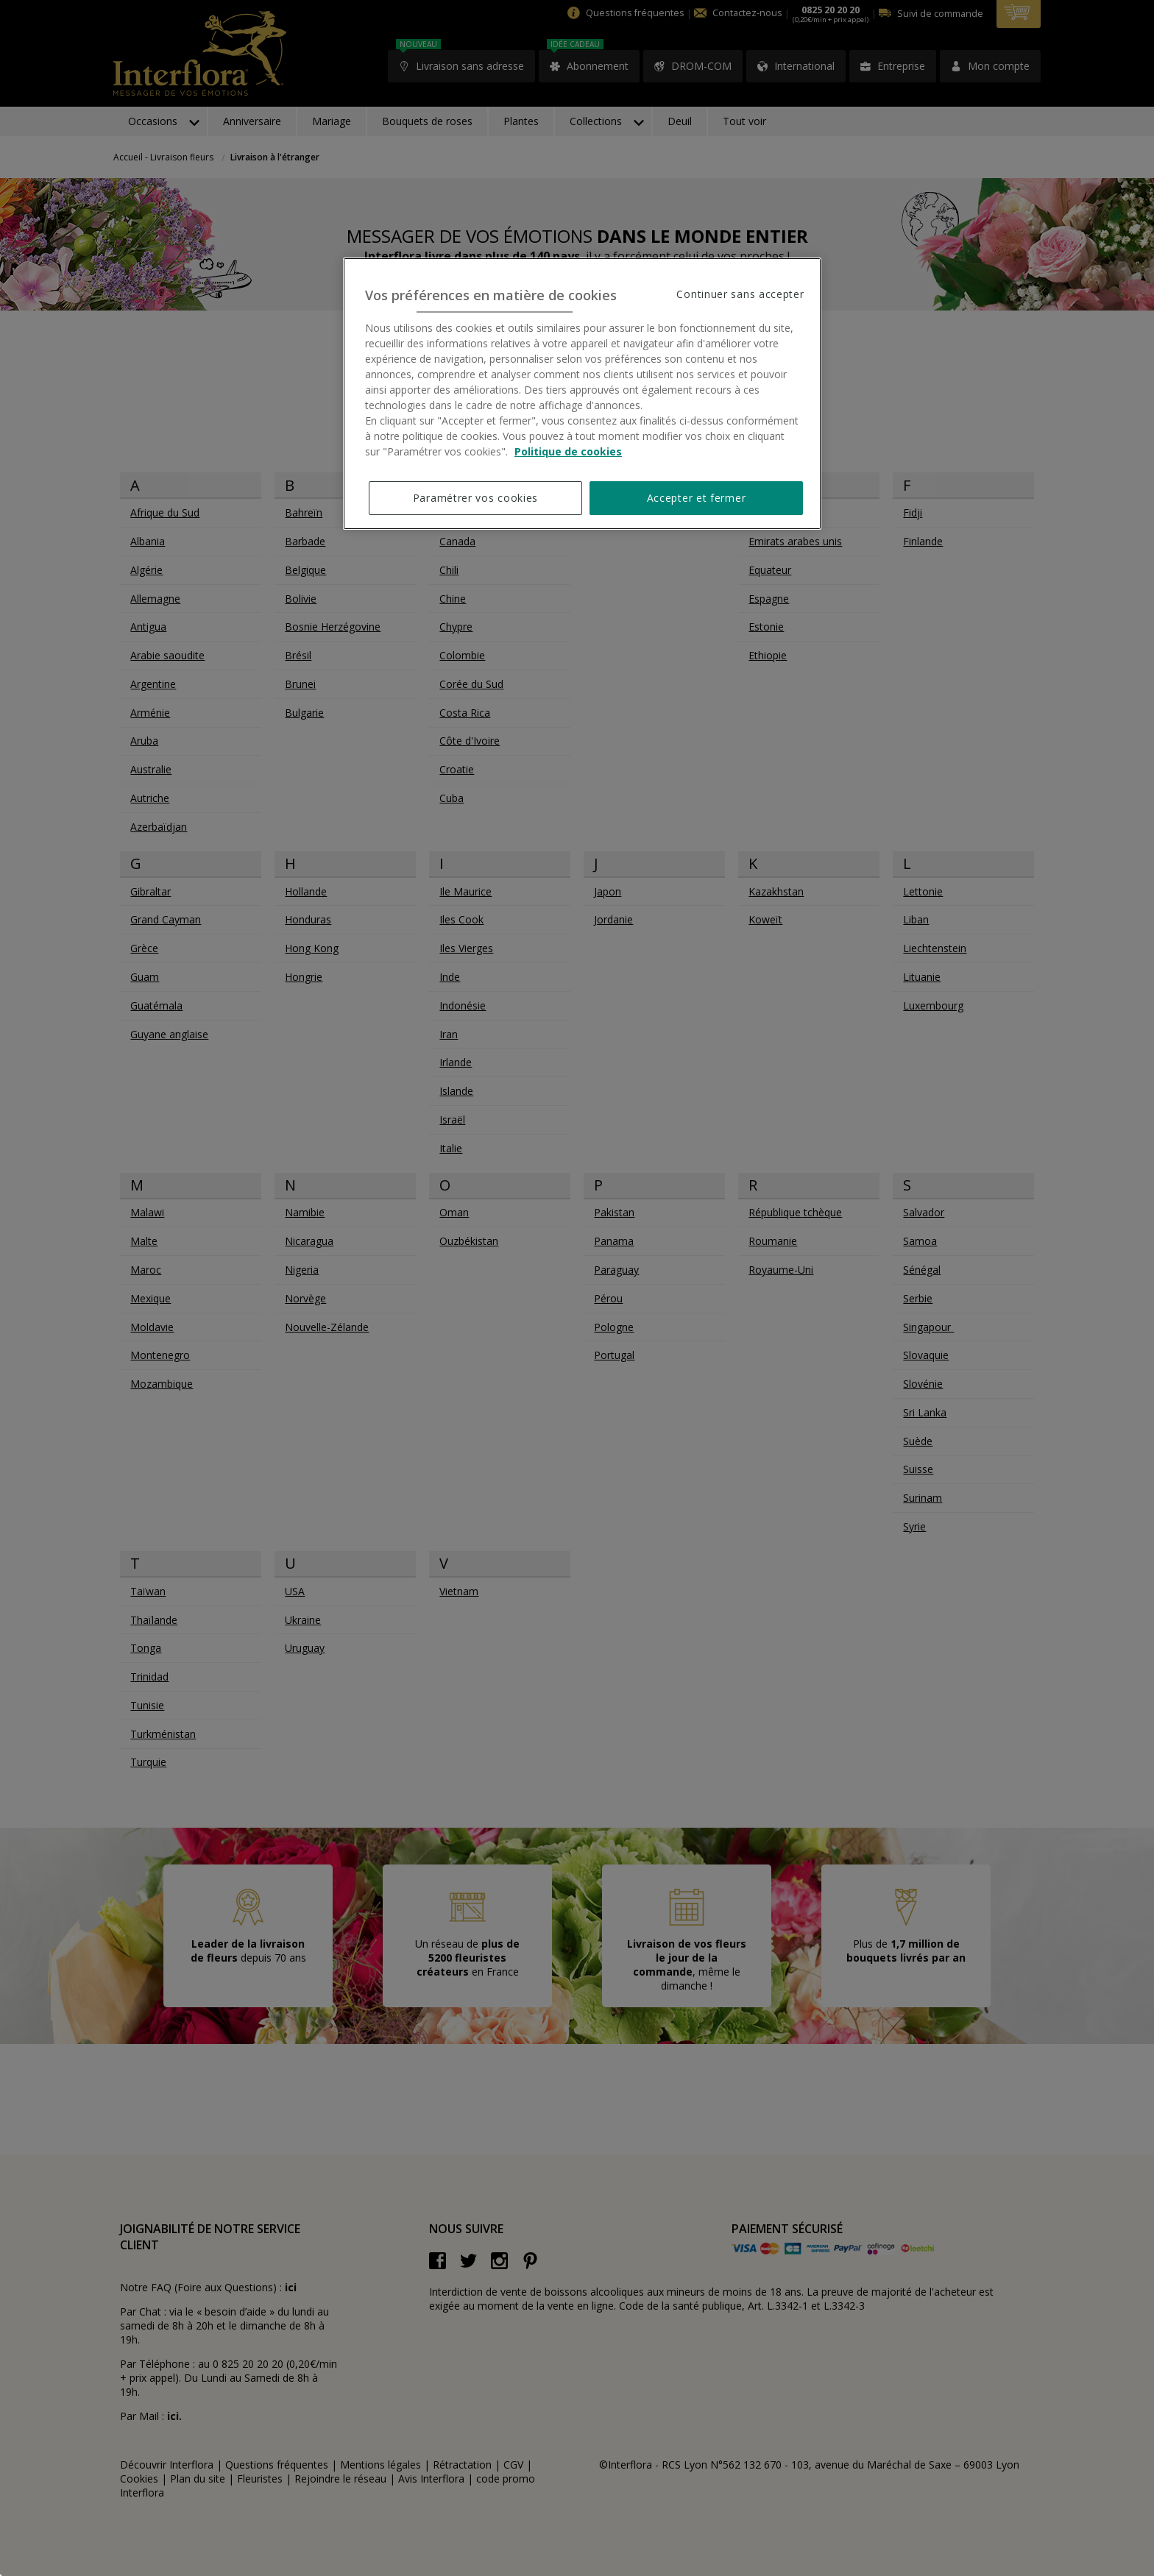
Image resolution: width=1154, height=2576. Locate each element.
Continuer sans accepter (740, 294)
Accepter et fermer (696, 498)
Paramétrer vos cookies (475, 498)
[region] (582, 394)
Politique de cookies (568, 451)
